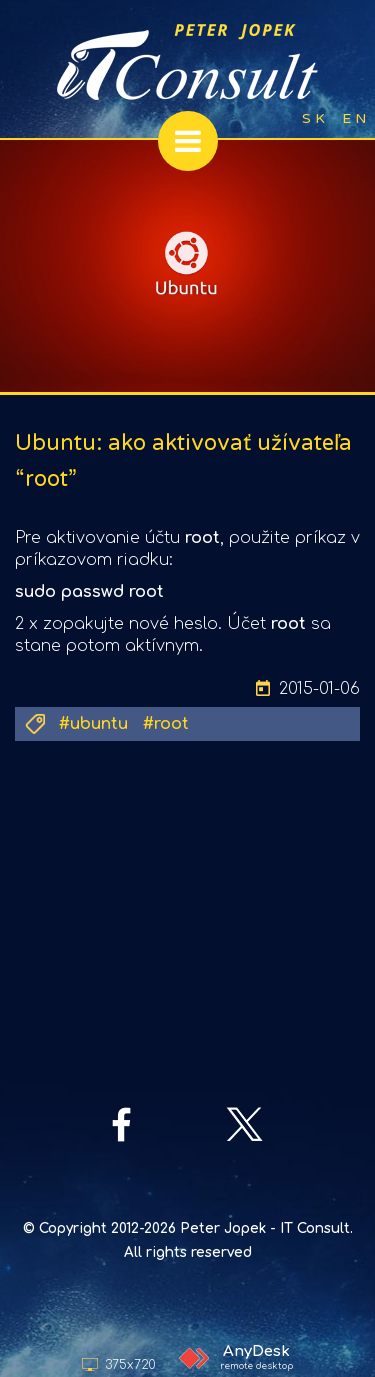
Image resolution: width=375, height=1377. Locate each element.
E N (354, 118)
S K (313, 118)
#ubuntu (93, 724)
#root (166, 724)
